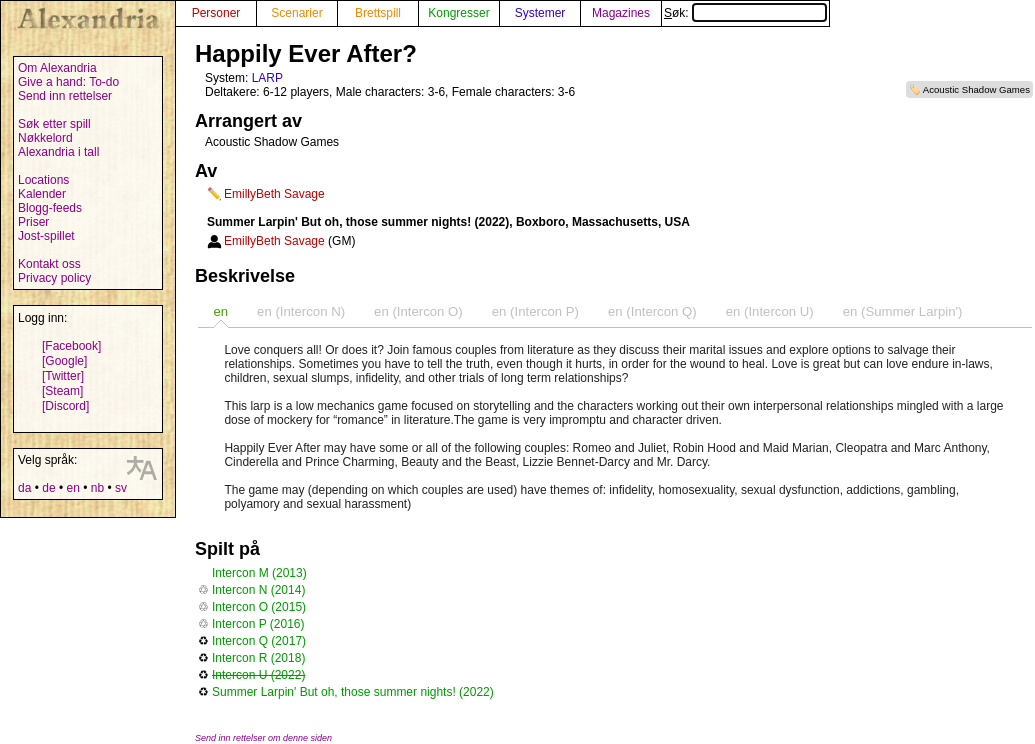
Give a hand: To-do (68, 82)
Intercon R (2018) (258, 658)
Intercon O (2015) (259, 607)
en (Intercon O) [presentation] (418, 311)
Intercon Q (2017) (259, 641)
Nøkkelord (45, 138)
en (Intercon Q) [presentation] (652, 311)
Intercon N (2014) (258, 590)
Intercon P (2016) (258, 624)
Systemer (540, 13)
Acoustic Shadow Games (976, 89)
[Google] (64, 361)
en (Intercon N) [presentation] (301, 311)
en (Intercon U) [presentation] (770, 311)
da (24, 488)
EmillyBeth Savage (274, 194)
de (48, 488)
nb (97, 488)
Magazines (621, 13)
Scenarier (296, 13)
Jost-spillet (46, 236)
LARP (267, 78)
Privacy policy (54, 278)
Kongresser (458, 13)
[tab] (220, 311)
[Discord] (65, 406)
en (72, 488)
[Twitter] (63, 376)
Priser (33, 222)
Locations (43, 180)
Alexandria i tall (58, 152)
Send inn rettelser (65, 96)
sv (121, 488)
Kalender (42, 194)
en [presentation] (220, 311)
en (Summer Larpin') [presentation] (903, 311)
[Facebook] (71, 346)
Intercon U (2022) (258, 675)
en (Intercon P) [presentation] (535, 311)
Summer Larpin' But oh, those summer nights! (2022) (353, 692)
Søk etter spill (54, 124)
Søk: (745, 13)
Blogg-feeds (50, 208)
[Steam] (62, 391)
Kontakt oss (49, 264)
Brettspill (378, 13)
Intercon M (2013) (259, 573)
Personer (216, 13)
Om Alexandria (57, 68)
